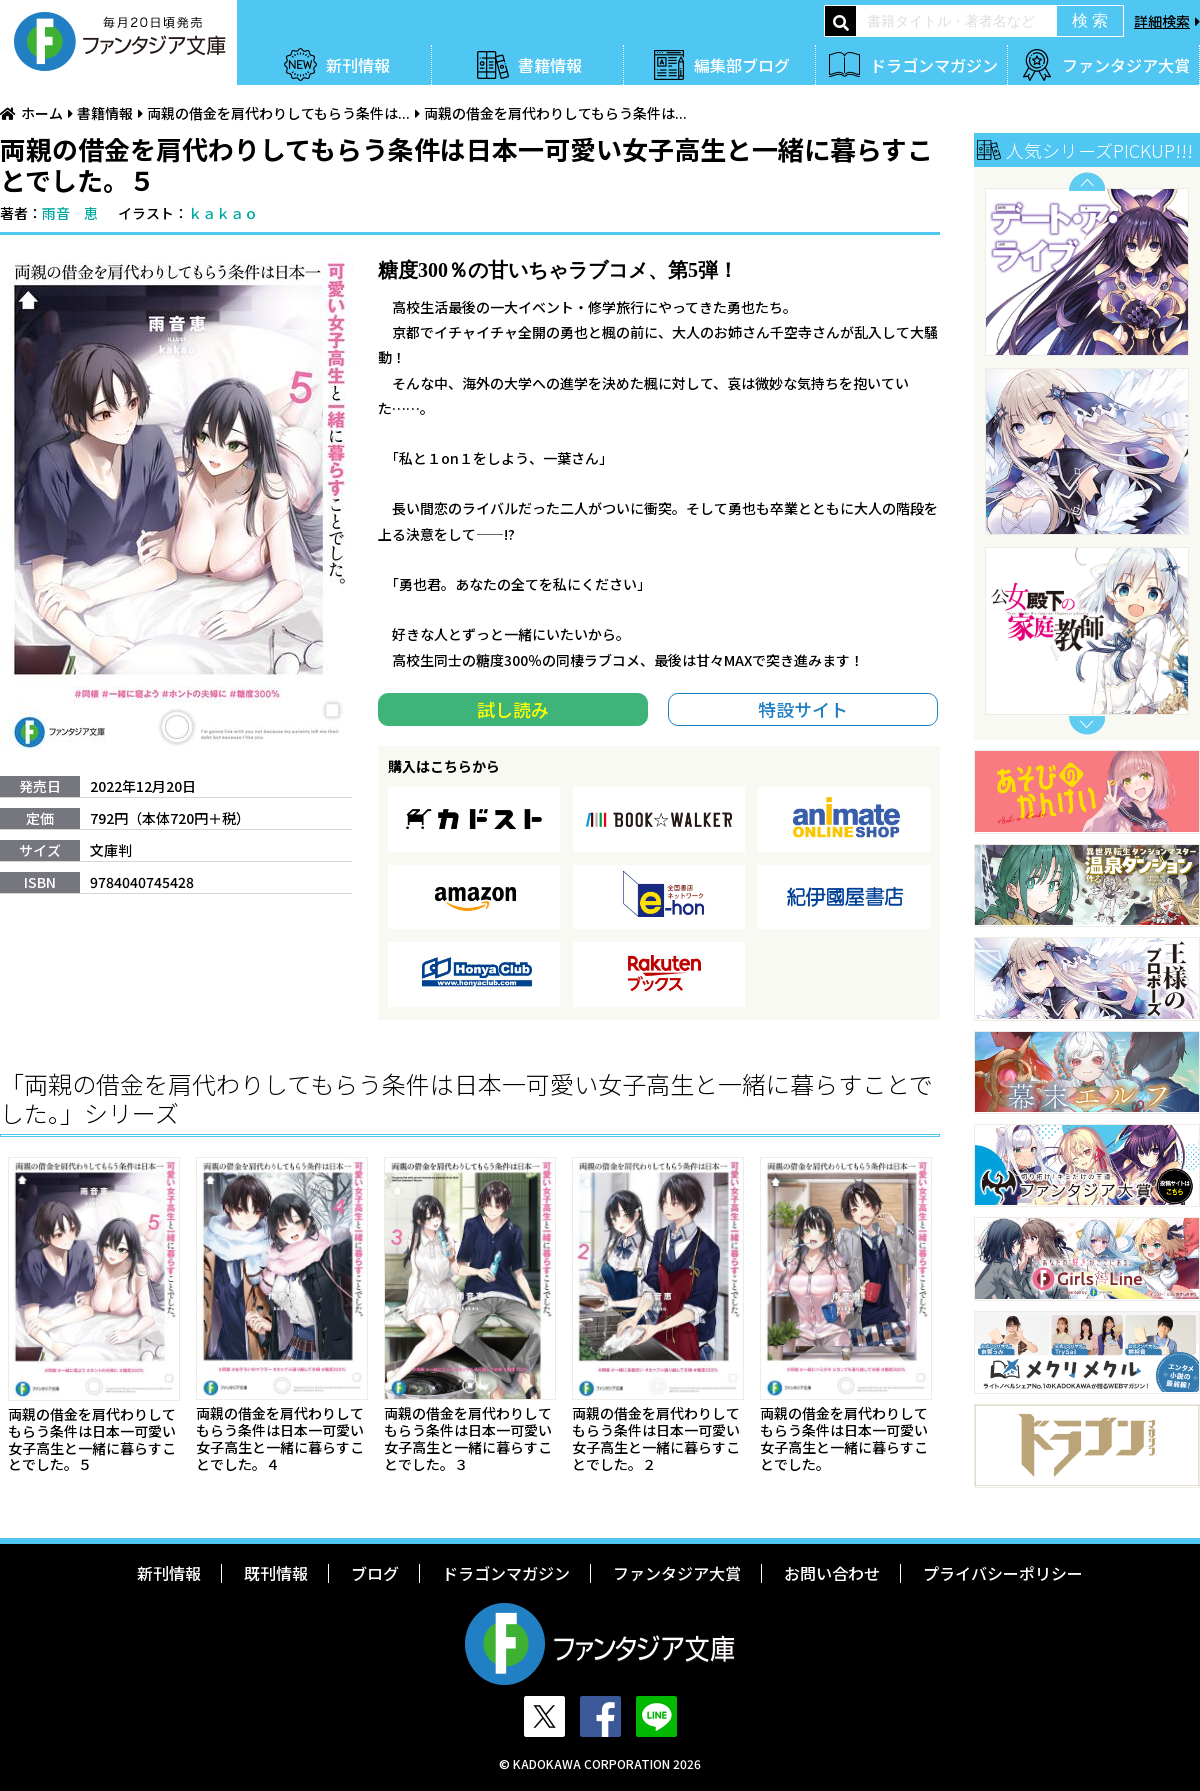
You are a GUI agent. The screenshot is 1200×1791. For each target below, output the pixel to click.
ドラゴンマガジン (934, 65)
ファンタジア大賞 (1126, 65)
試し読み (513, 709)
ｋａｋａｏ (223, 213)
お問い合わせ (832, 1573)
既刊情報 (276, 1573)
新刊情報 (358, 65)
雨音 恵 (70, 213)
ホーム (42, 113)
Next (1087, 725)
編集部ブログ (742, 65)
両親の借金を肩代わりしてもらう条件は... (278, 113)
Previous (1087, 181)
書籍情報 (550, 65)
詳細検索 (1162, 21)
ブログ (375, 1573)
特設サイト (803, 709)
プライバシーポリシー (1003, 1573)
